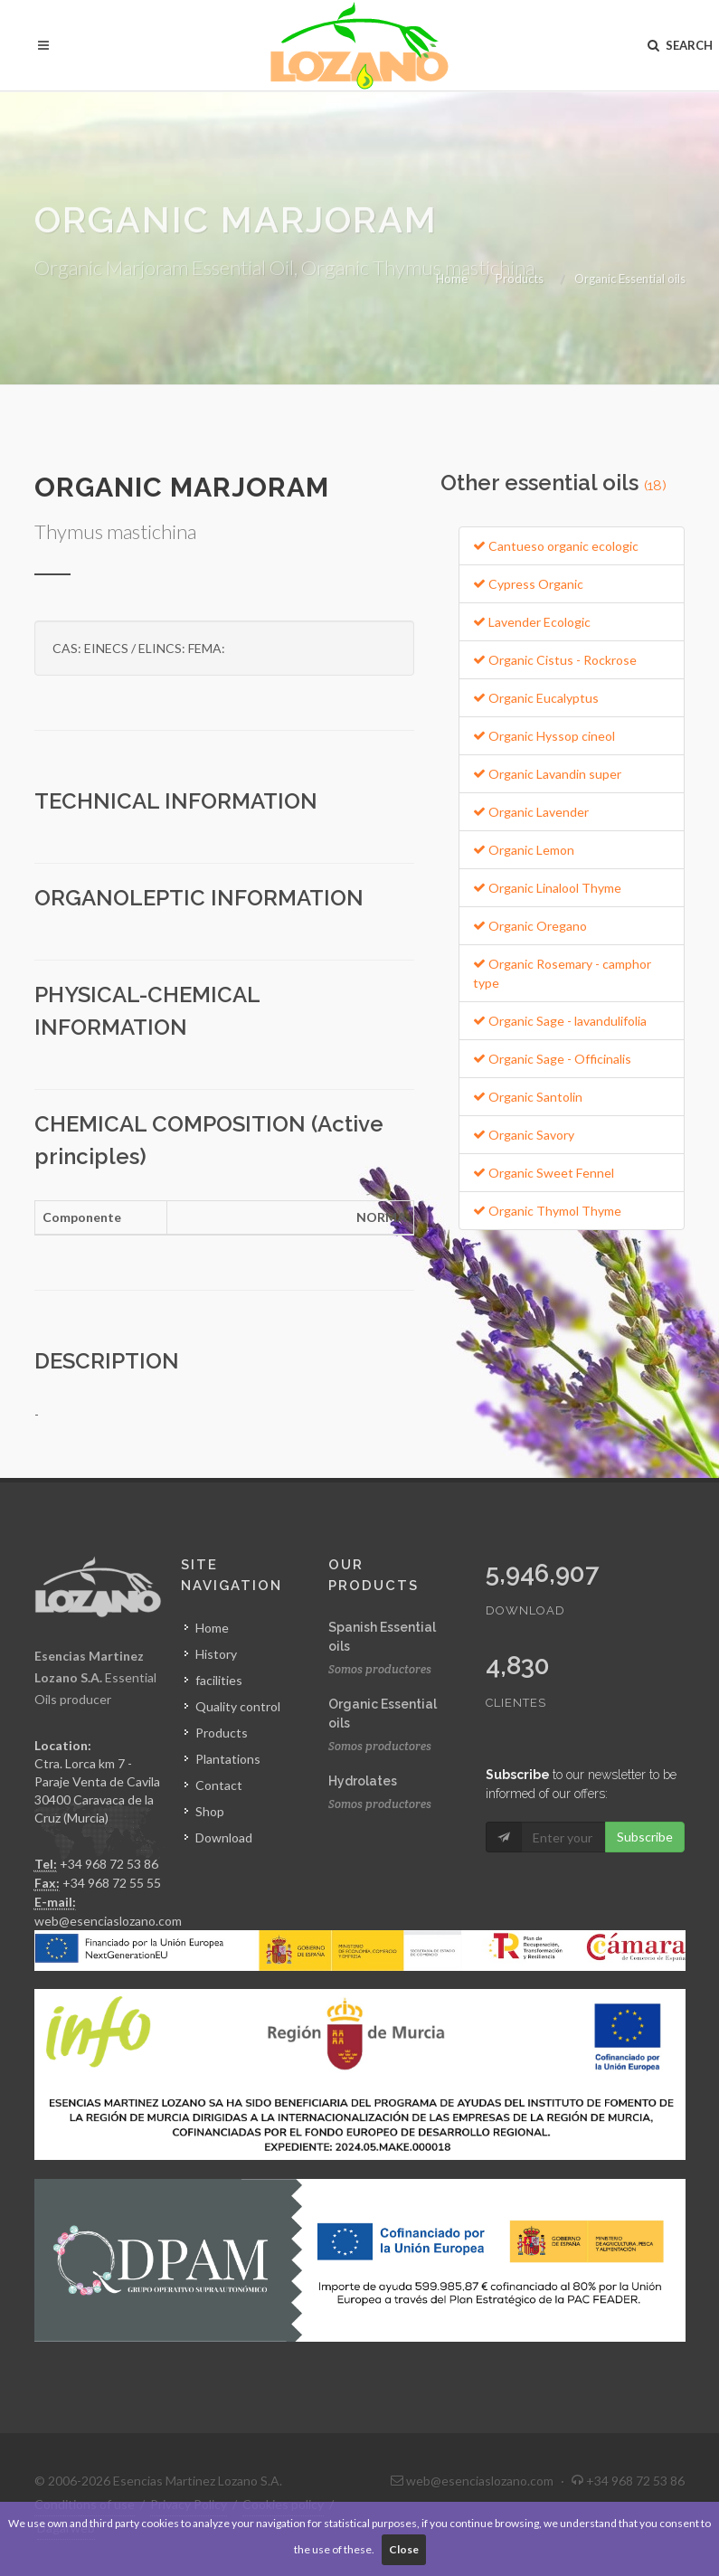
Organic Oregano (530, 925)
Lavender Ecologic (532, 622)
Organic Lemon (523, 849)
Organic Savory (523, 1134)
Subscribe (645, 1836)
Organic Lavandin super (547, 773)
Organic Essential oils (630, 278)
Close (404, 2549)
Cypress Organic (528, 584)
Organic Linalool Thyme (547, 887)
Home (452, 278)
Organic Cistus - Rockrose (555, 660)
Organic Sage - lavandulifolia (560, 1020)
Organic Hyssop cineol (544, 735)
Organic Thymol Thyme (547, 1210)
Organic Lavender (531, 811)
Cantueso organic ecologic (556, 546)
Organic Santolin (527, 1096)
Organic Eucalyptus (536, 698)
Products (520, 278)
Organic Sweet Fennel (543, 1172)
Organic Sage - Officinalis (552, 1058)
